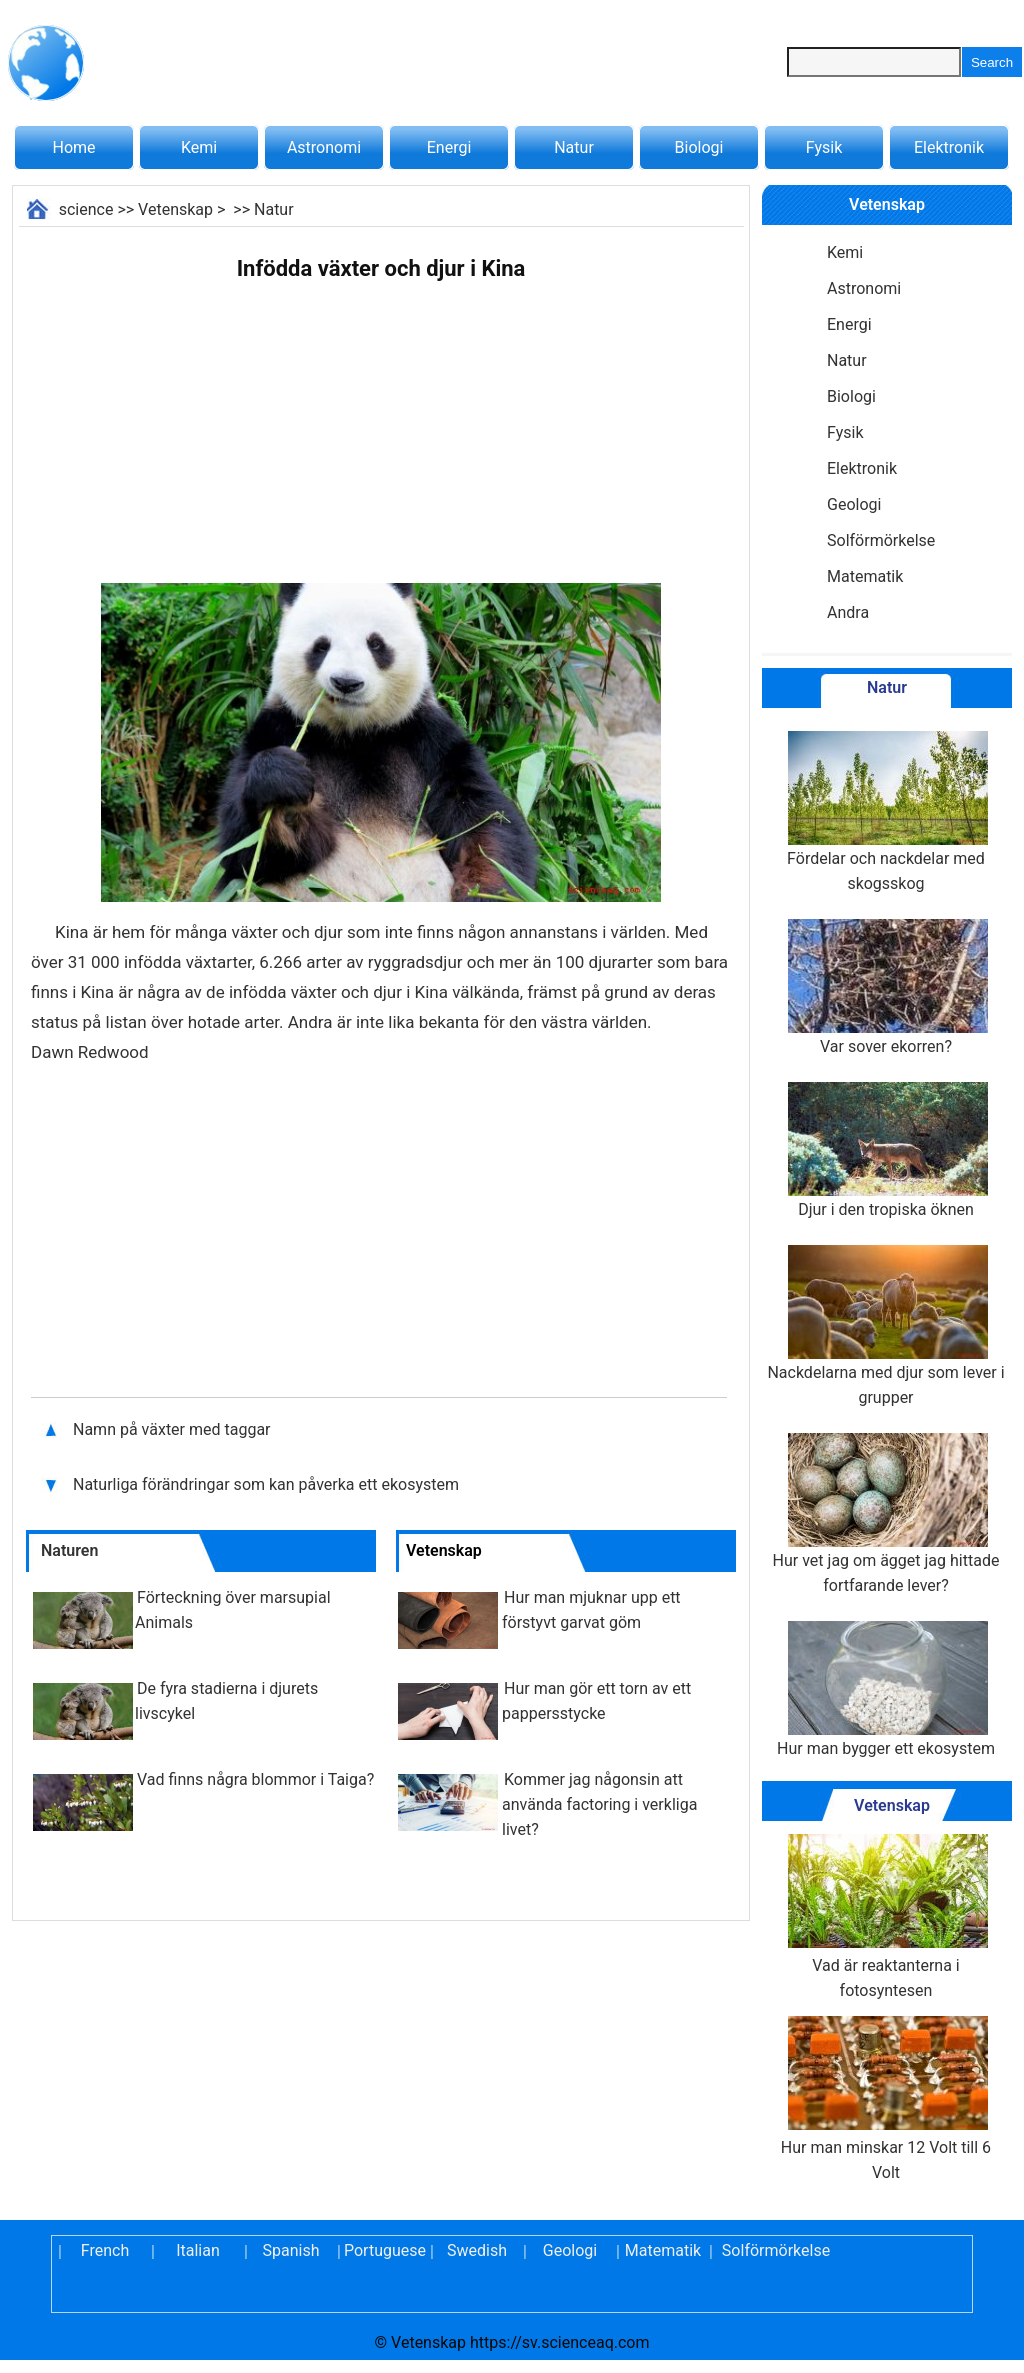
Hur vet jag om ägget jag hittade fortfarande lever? (886, 1514)
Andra (848, 612)
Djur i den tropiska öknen (886, 1150)
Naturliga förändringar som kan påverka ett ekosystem (266, 1484)
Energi (449, 147)
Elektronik (949, 147)
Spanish (291, 2250)
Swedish (477, 2250)
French (105, 2250)
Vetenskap (175, 209)
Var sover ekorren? (886, 987)
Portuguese (384, 2250)
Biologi (699, 147)
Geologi (854, 504)
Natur (574, 147)
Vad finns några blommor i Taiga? (255, 1779)
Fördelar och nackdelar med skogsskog (886, 812)
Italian (198, 2250)
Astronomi (324, 147)
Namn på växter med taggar (172, 1429)
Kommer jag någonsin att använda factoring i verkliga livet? (599, 1804)
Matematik (865, 576)
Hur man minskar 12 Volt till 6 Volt (886, 2099)
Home (73, 147)
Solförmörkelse (881, 540)
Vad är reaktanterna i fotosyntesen (886, 1917)
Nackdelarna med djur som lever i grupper (885, 1326)
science (86, 209)
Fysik (824, 147)
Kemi (199, 147)
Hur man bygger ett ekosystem (886, 1689)
